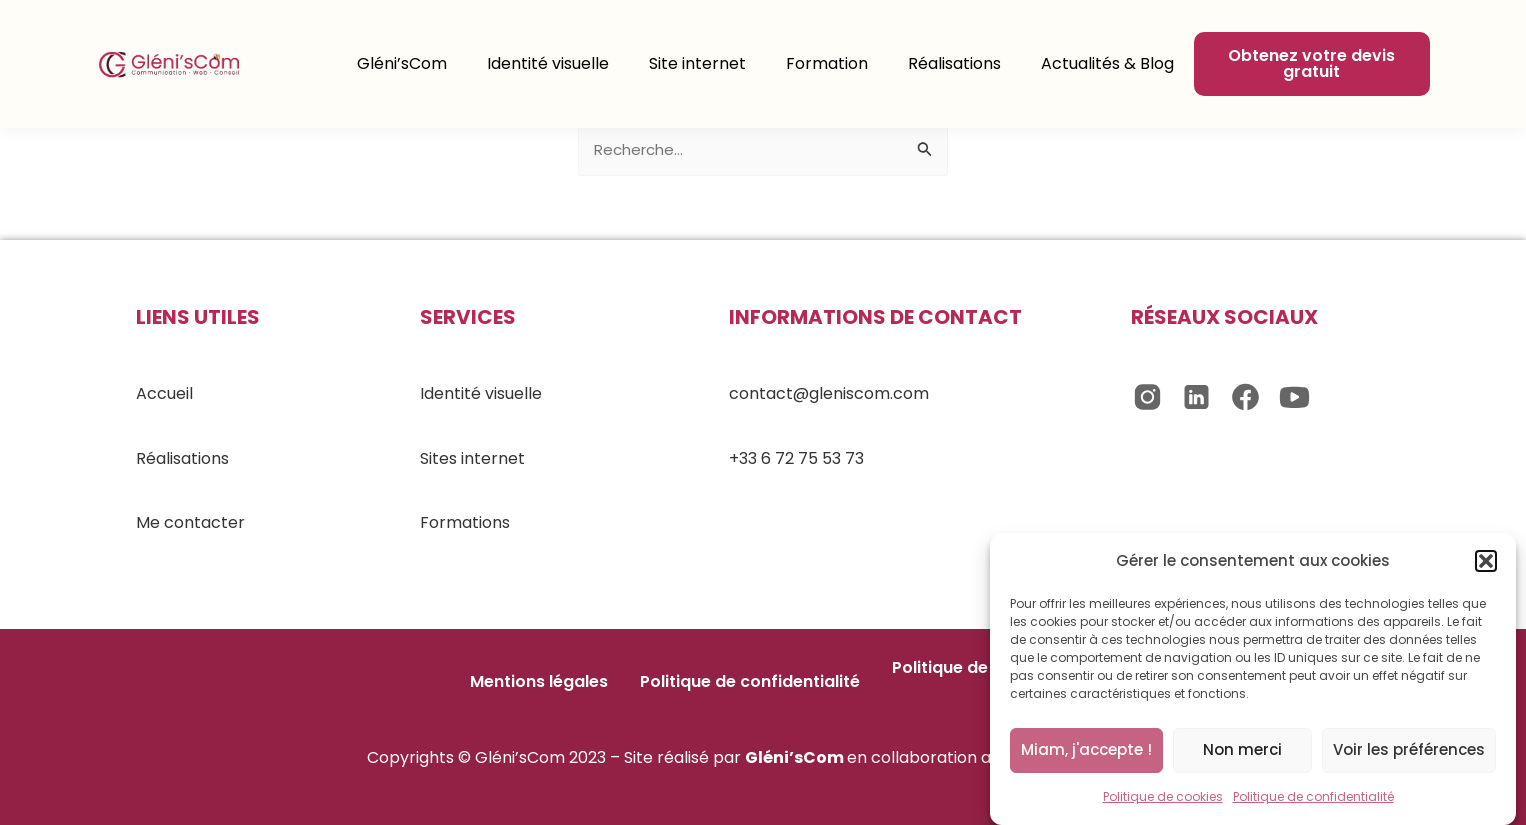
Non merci (1242, 752)
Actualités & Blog (1107, 63)
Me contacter (190, 522)
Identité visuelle (548, 63)
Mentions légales (539, 681)
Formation (827, 63)
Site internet (697, 63)
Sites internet (472, 458)
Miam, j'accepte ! (1086, 752)
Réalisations (954, 63)
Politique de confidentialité (1313, 799)
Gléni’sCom (402, 63)
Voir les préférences (1409, 752)
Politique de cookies (1163, 799)
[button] (1486, 565)
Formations (465, 522)
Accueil (164, 393)
